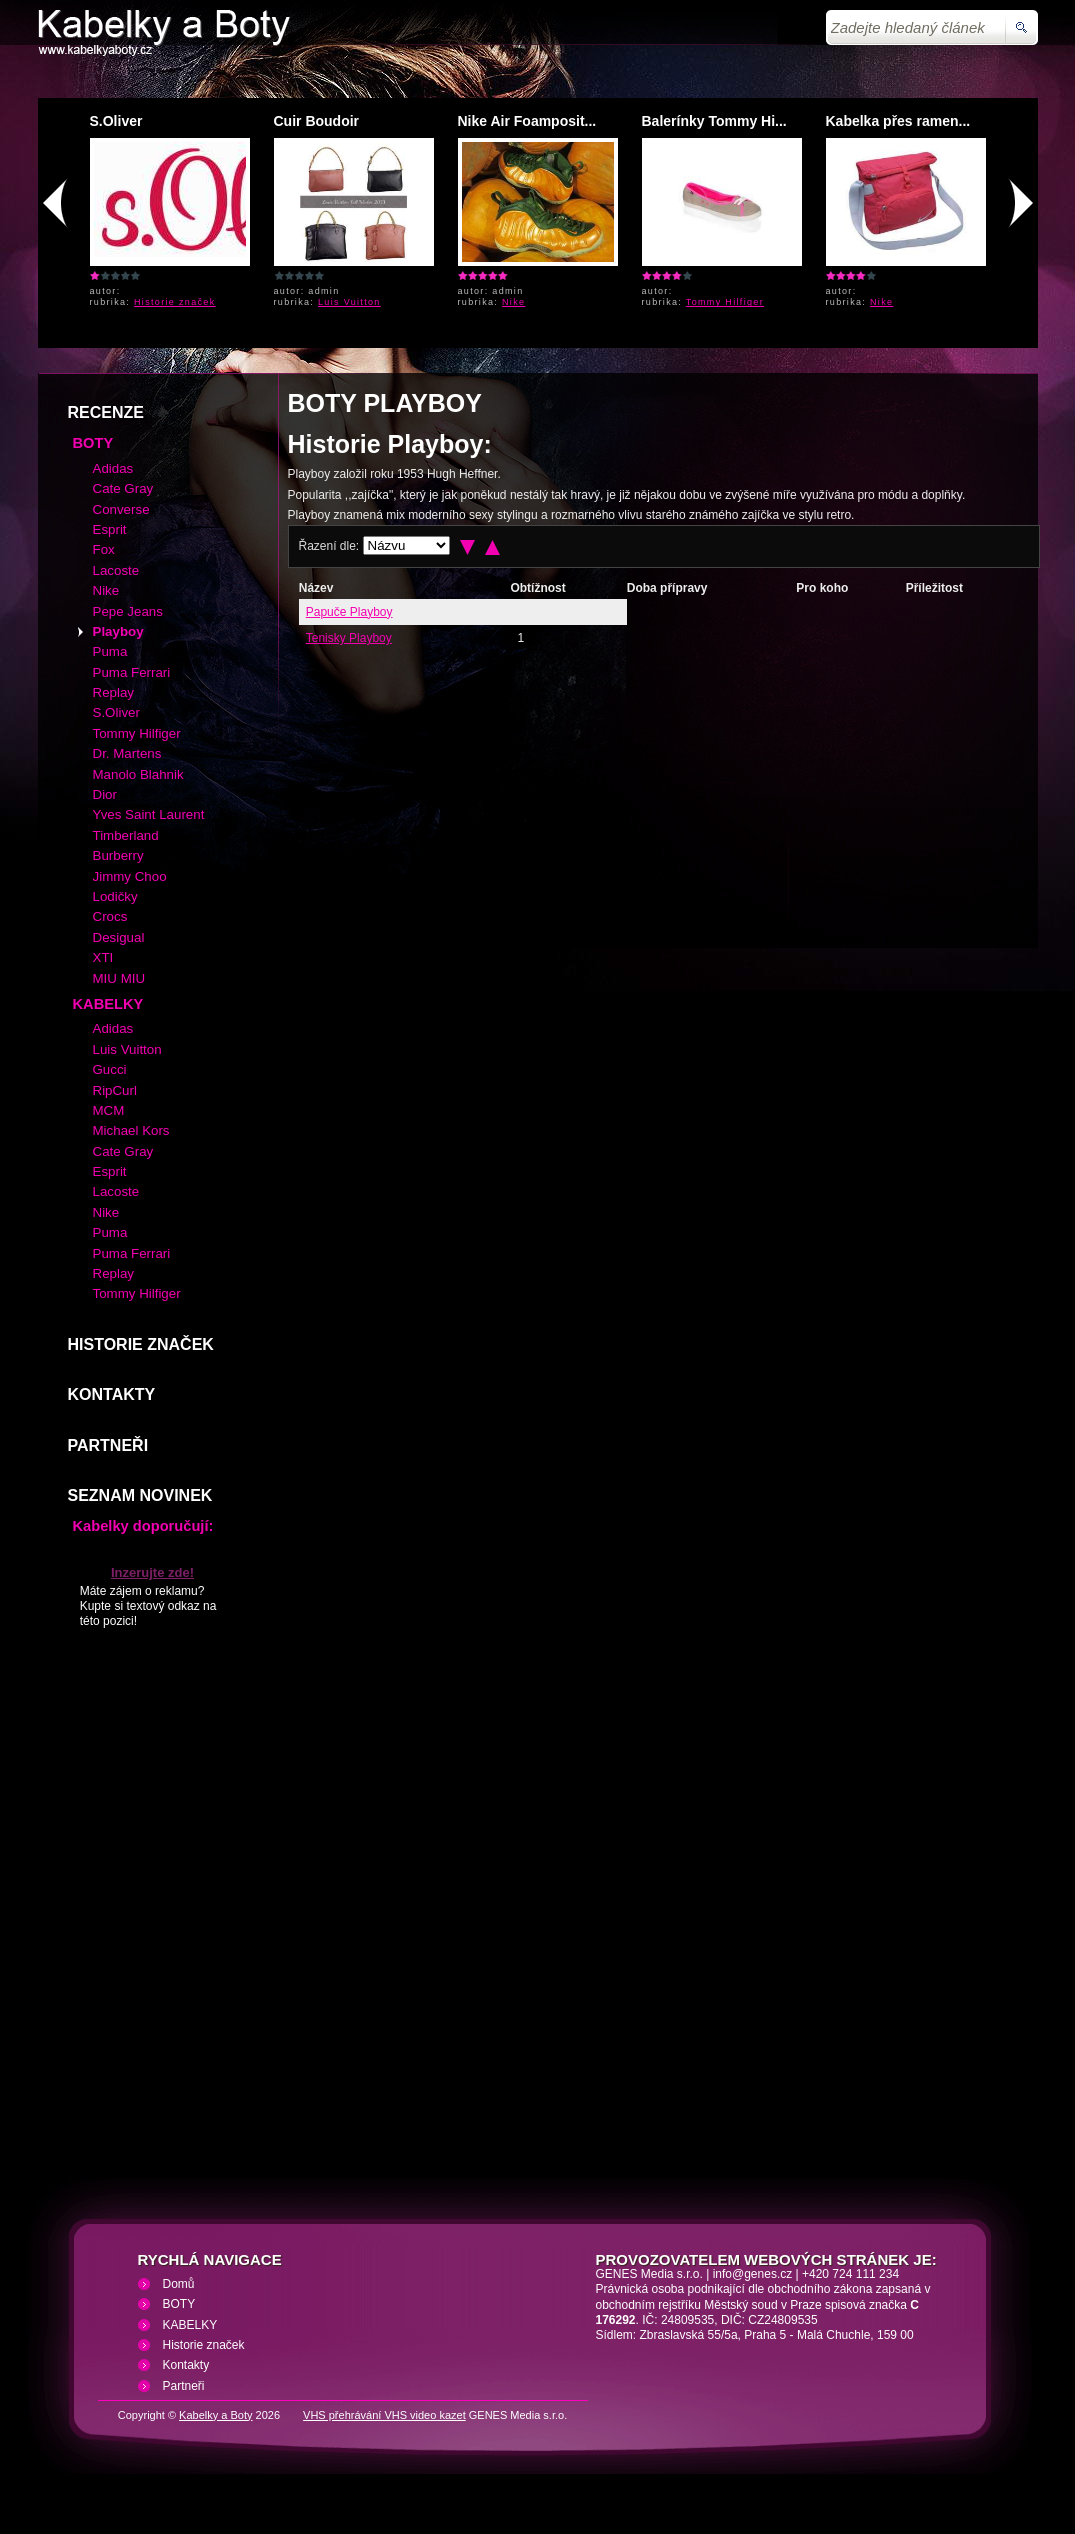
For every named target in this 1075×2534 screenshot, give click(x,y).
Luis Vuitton (349, 302)
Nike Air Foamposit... (527, 121)
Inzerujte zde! (152, 1572)
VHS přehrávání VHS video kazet (384, 2415)
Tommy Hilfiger (725, 302)
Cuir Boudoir (317, 121)
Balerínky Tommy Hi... (714, 121)
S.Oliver (116, 121)
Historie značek (175, 302)
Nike (513, 302)
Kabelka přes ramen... (898, 121)
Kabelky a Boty (215, 2415)
